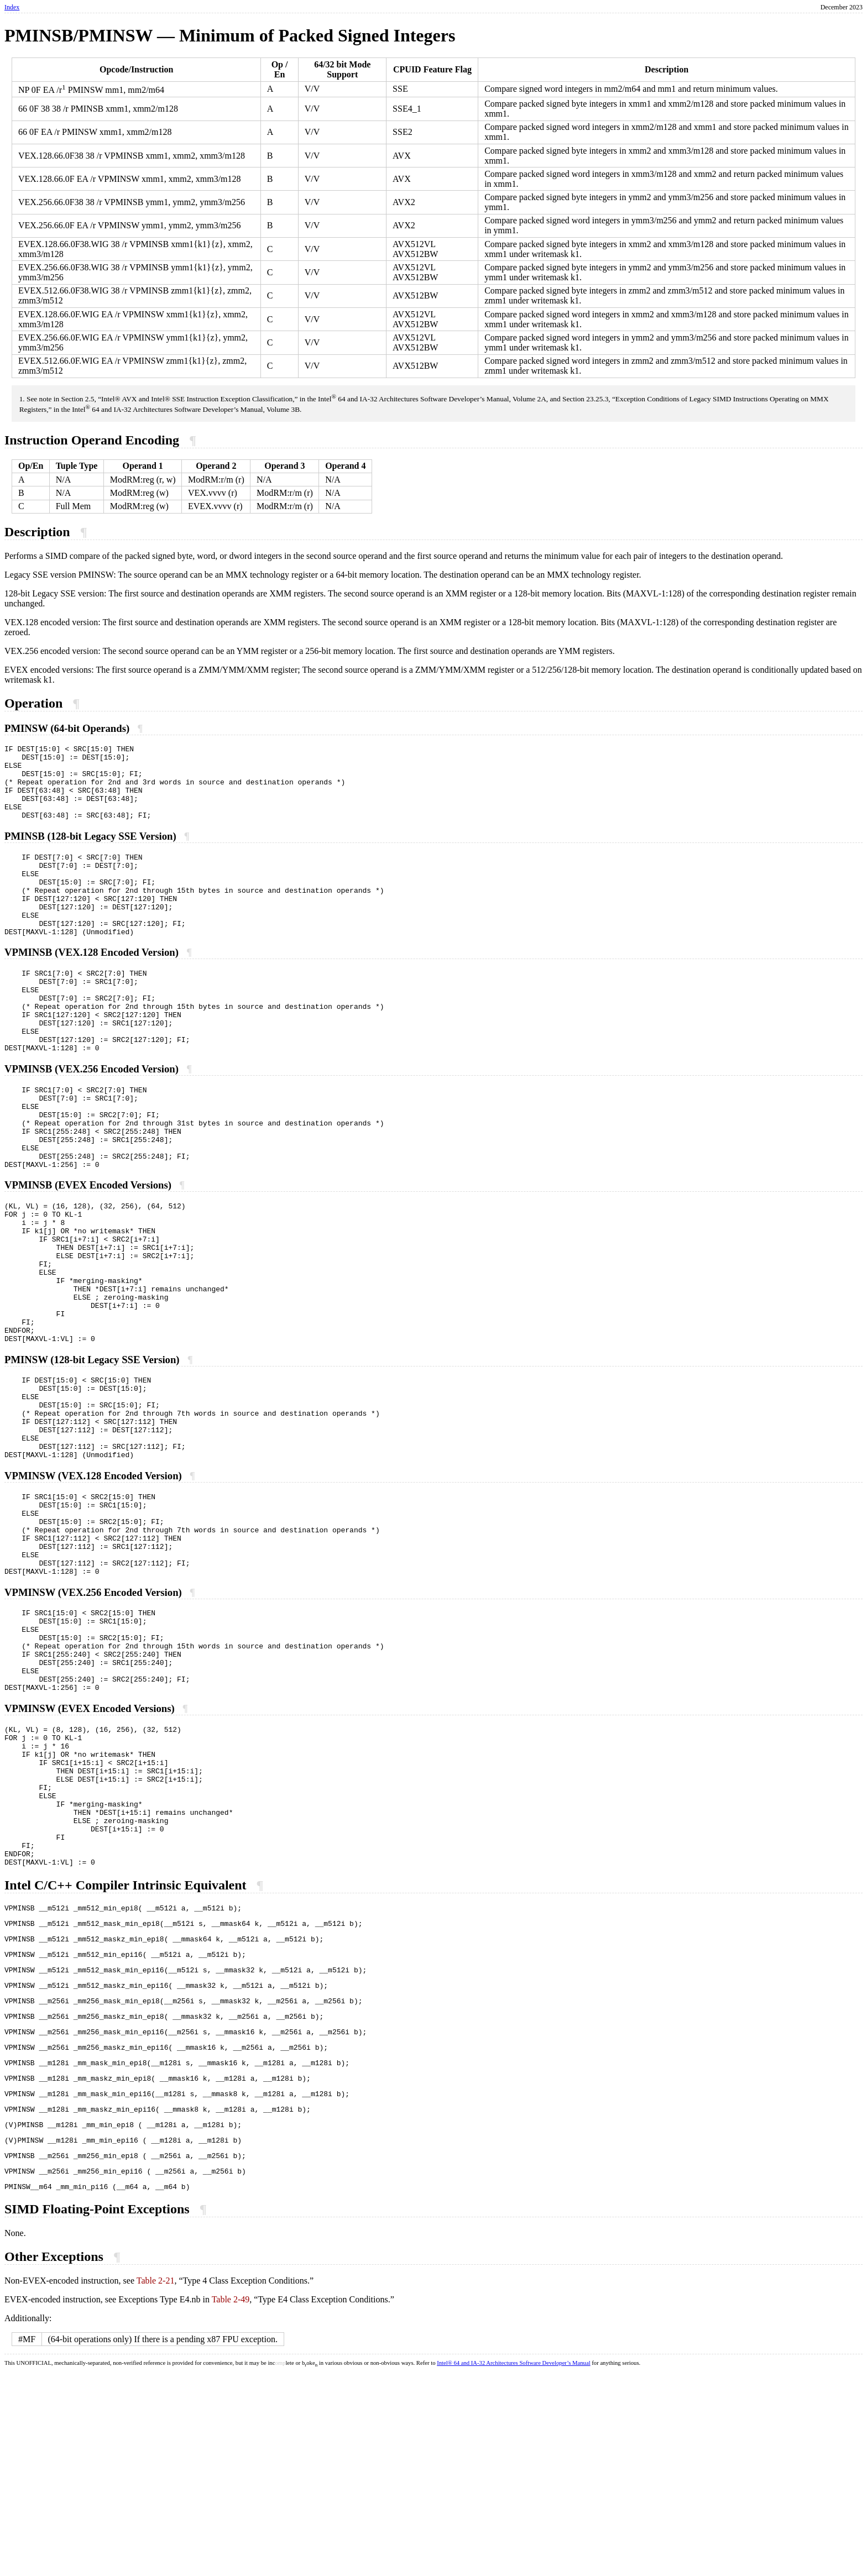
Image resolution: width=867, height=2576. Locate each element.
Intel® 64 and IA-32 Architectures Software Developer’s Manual (513, 2565)
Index (11, 7)
